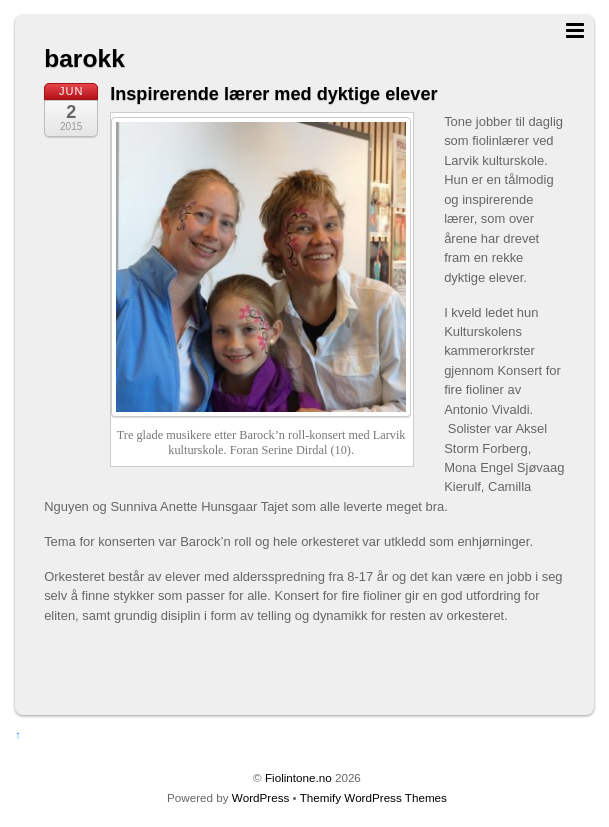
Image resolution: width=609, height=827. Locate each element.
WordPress (260, 797)
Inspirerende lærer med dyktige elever (273, 94)
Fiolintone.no (298, 777)
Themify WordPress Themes (373, 797)
